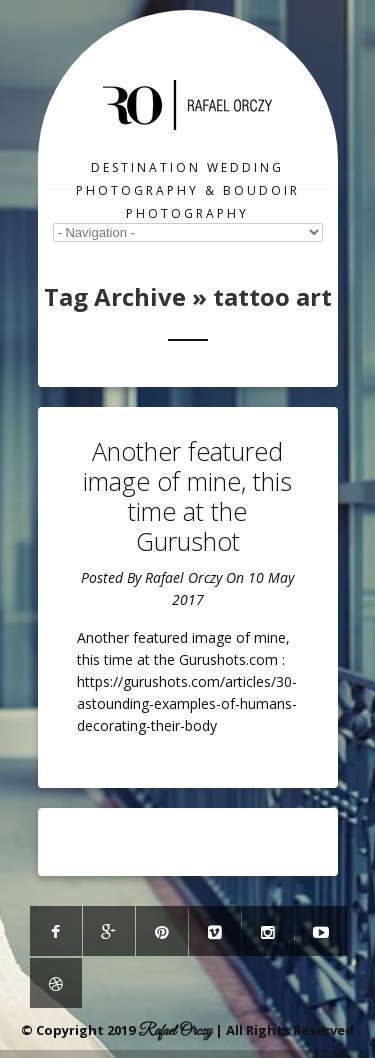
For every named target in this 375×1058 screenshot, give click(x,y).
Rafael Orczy (183, 577)
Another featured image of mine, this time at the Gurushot (187, 496)
